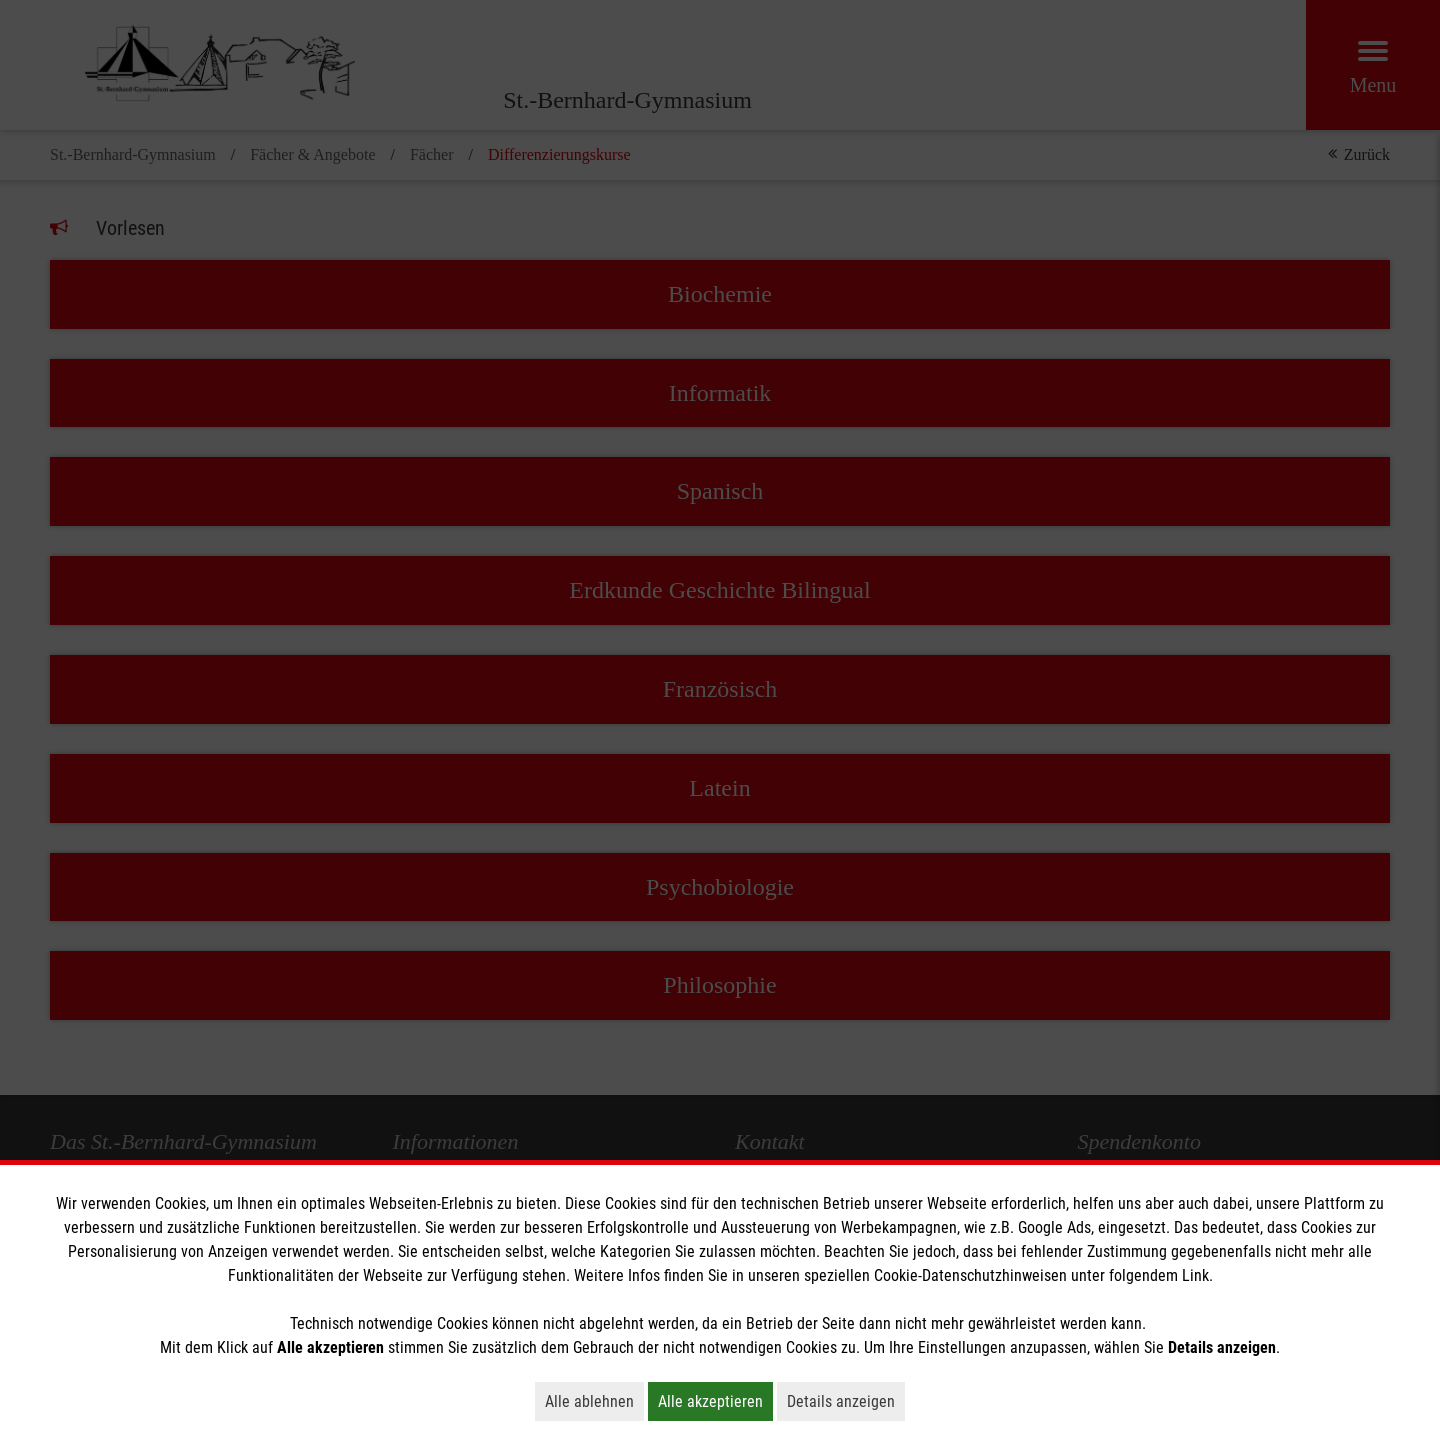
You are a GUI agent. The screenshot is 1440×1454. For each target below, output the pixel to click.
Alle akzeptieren (715, 1401)
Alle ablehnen (594, 1401)
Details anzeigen (846, 1401)
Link (1195, 1275)
